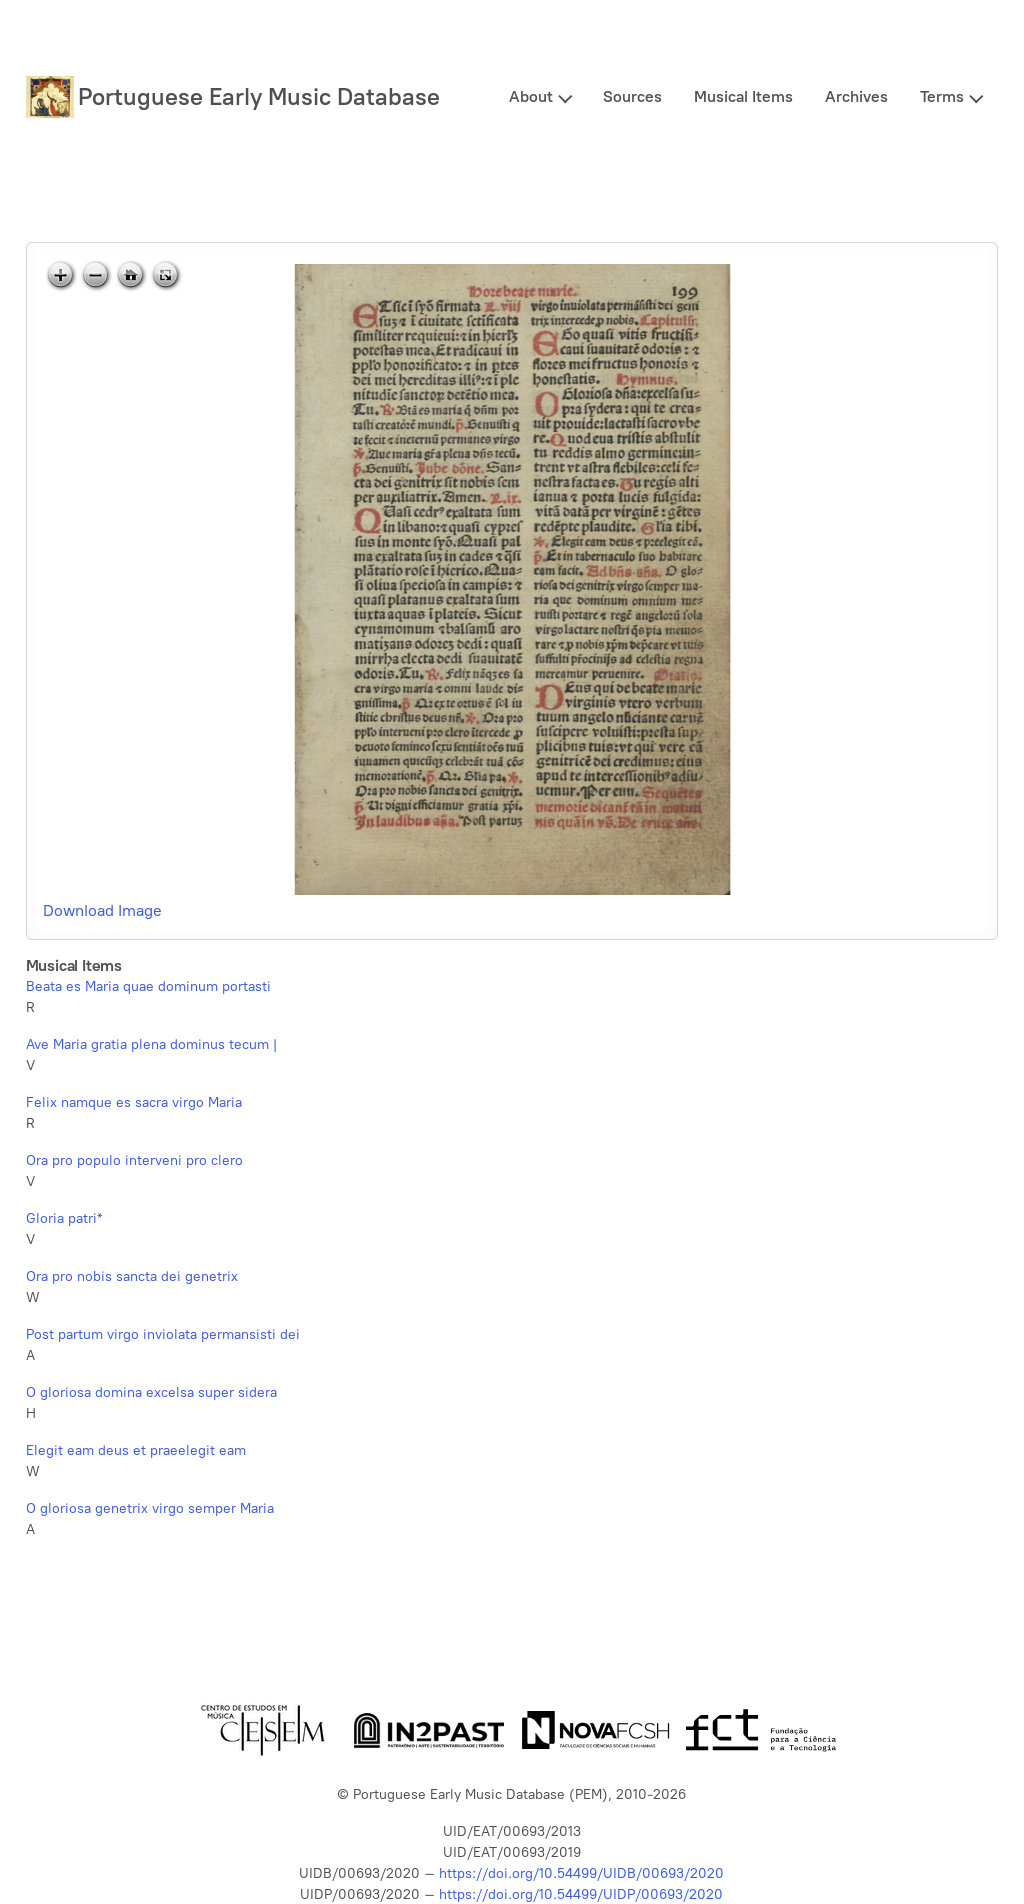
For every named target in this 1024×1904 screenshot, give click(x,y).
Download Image (102, 910)
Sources (632, 96)
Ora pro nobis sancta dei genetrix (132, 1276)
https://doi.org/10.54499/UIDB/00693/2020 (581, 1873)
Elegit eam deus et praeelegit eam (136, 1450)
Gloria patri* (64, 1218)
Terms (942, 96)
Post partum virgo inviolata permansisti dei (163, 1334)
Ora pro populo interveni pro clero (134, 1160)
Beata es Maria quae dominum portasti (148, 986)
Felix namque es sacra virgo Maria (134, 1102)
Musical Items (743, 96)
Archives (856, 96)
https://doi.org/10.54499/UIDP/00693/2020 (581, 1894)
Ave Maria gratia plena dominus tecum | (151, 1044)
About (531, 96)
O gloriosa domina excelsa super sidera (151, 1392)
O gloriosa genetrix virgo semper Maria (150, 1508)
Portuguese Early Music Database (259, 96)
